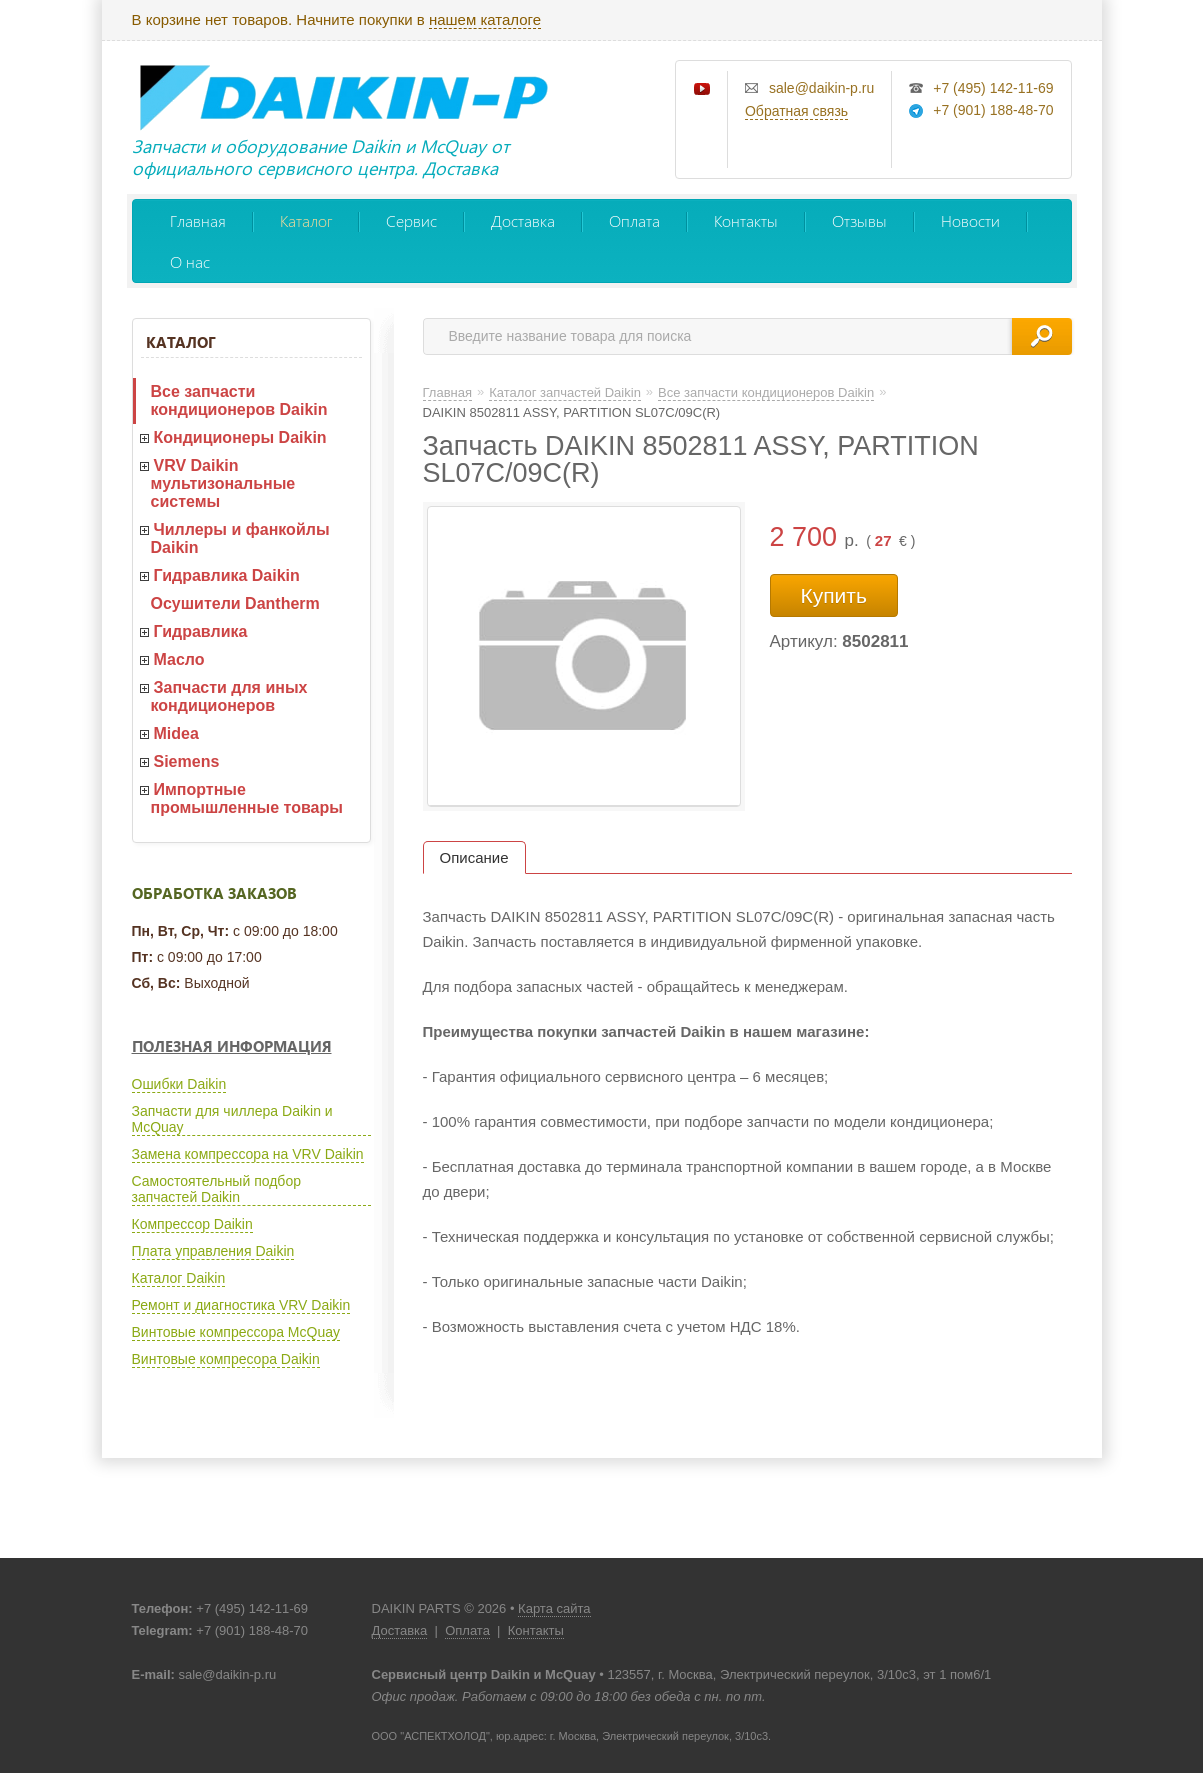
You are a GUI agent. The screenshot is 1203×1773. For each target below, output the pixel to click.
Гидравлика (201, 631)
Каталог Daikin (179, 1278)
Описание (474, 857)
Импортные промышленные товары (247, 798)
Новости (970, 220)
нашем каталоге (485, 19)
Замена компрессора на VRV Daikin (248, 1154)
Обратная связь (796, 111)
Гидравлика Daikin (227, 575)
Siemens (187, 761)
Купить (834, 595)
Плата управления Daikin (213, 1251)
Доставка (523, 220)
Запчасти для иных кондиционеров (229, 696)
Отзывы (859, 220)
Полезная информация (232, 1046)
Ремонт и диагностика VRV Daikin (241, 1305)
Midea (176, 733)
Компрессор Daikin (192, 1224)
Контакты (746, 220)
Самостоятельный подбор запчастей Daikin (216, 1189)
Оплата (634, 220)
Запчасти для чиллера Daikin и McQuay (232, 1119)
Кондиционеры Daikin (240, 437)
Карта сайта (554, 1608)
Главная (198, 220)
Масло (179, 659)
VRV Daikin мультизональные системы (223, 483)
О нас (190, 261)
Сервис (411, 220)
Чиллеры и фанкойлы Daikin (240, 538)
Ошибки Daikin (179, 1084)
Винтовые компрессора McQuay (236, 1332)
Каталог (306, 220)
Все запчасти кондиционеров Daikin (239, 400)
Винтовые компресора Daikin (226, 1359)
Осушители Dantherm (235, 603)
